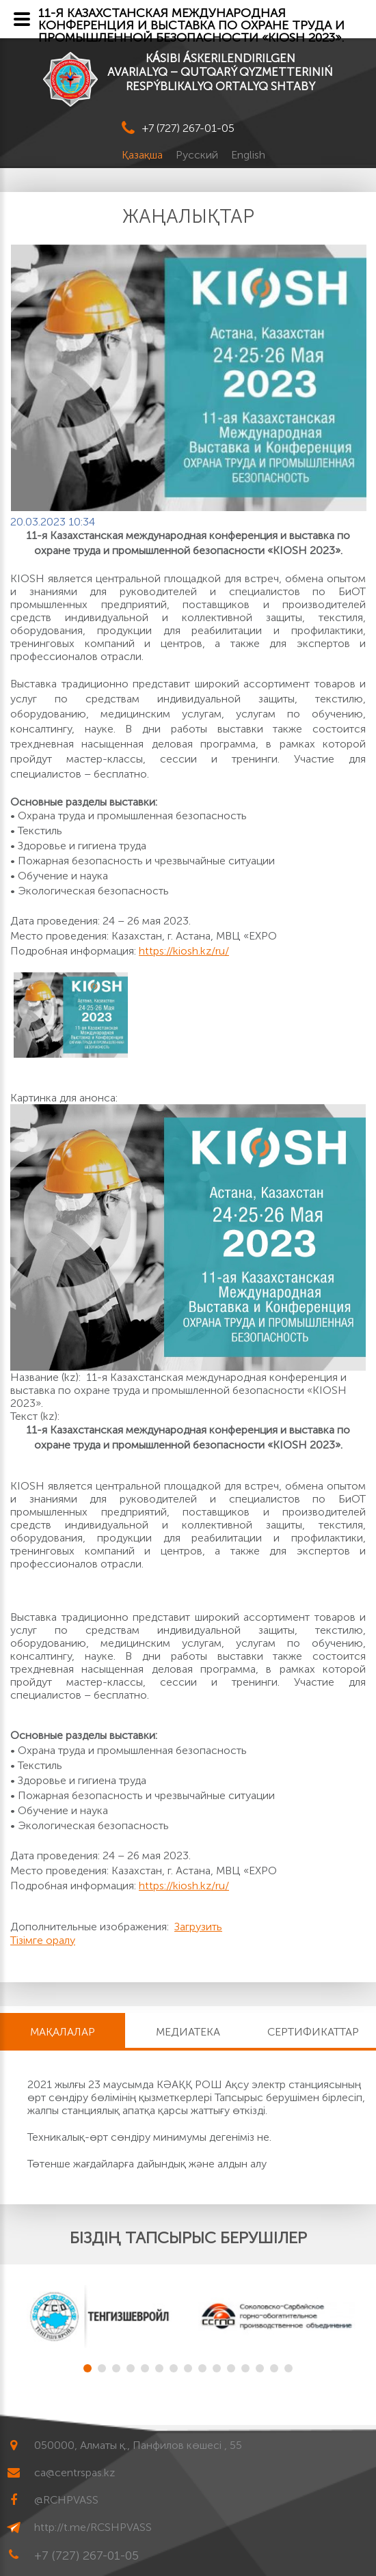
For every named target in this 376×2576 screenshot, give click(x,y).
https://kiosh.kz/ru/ (184, 950)
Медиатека (188, 2031)
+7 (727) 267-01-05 (188, 128)
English (248, 154)
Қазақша (143, 154)
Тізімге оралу (42, 1940)
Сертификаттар (313, 2031)
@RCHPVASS (66, 2499)
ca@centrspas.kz (74, 2472)
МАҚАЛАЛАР (62, 2031)
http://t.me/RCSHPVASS (93, 2527)
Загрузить (198, 1926)
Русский (198, 154)
